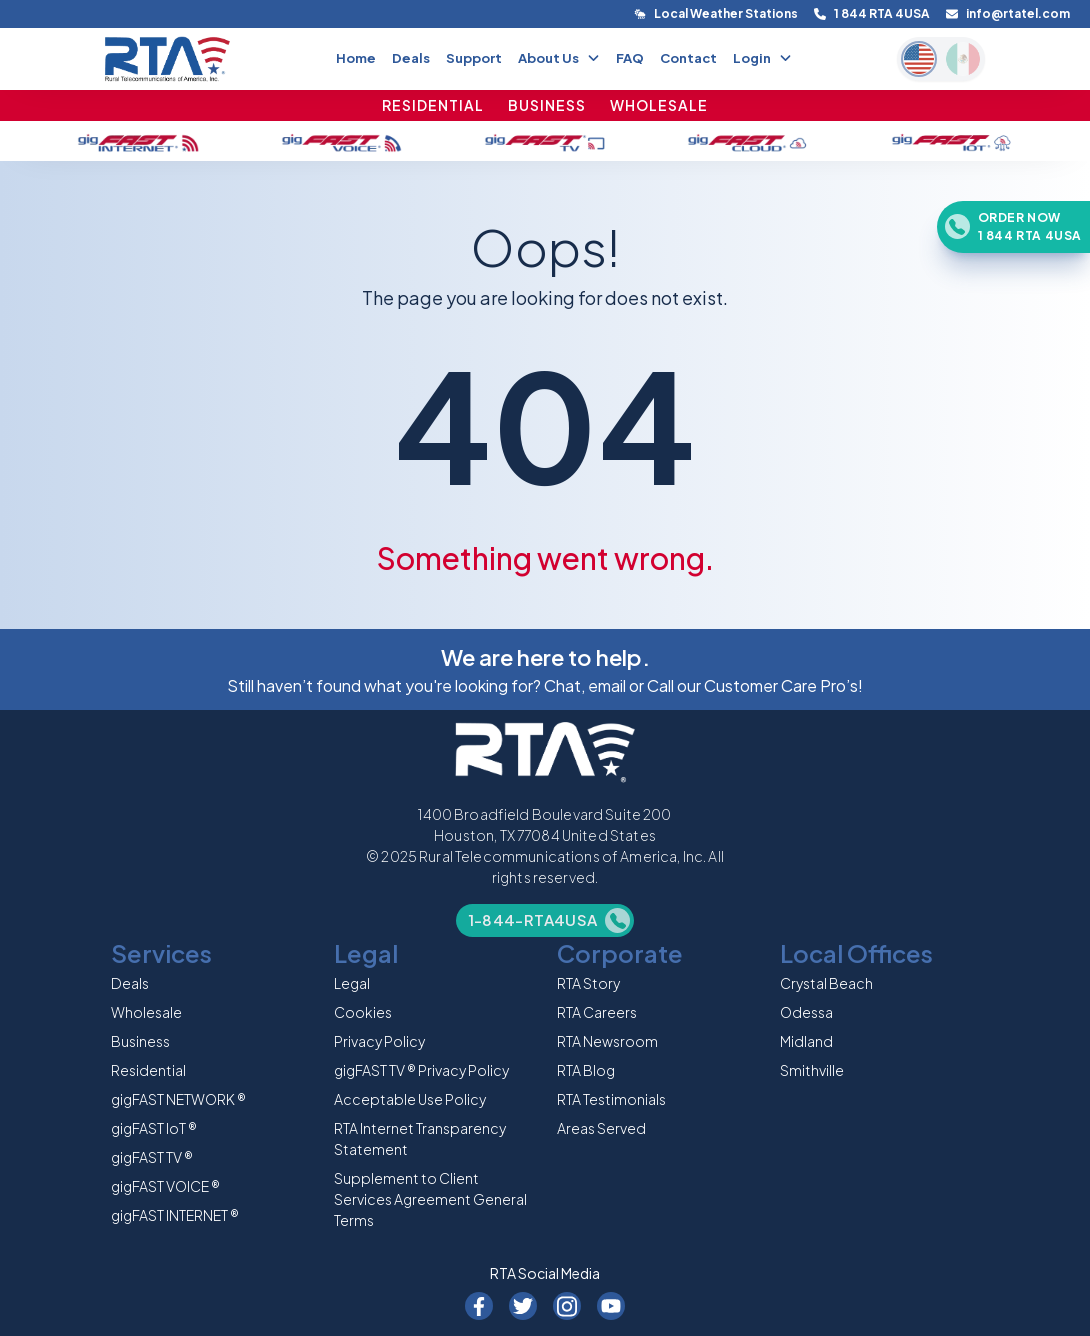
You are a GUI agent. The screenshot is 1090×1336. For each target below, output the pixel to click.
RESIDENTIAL (433, 105)
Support (474, 58)
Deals (411, 58)
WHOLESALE (659, 105)
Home (356, 58)
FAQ (630, 58)
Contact (688, 58)
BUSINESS (547, 105)
